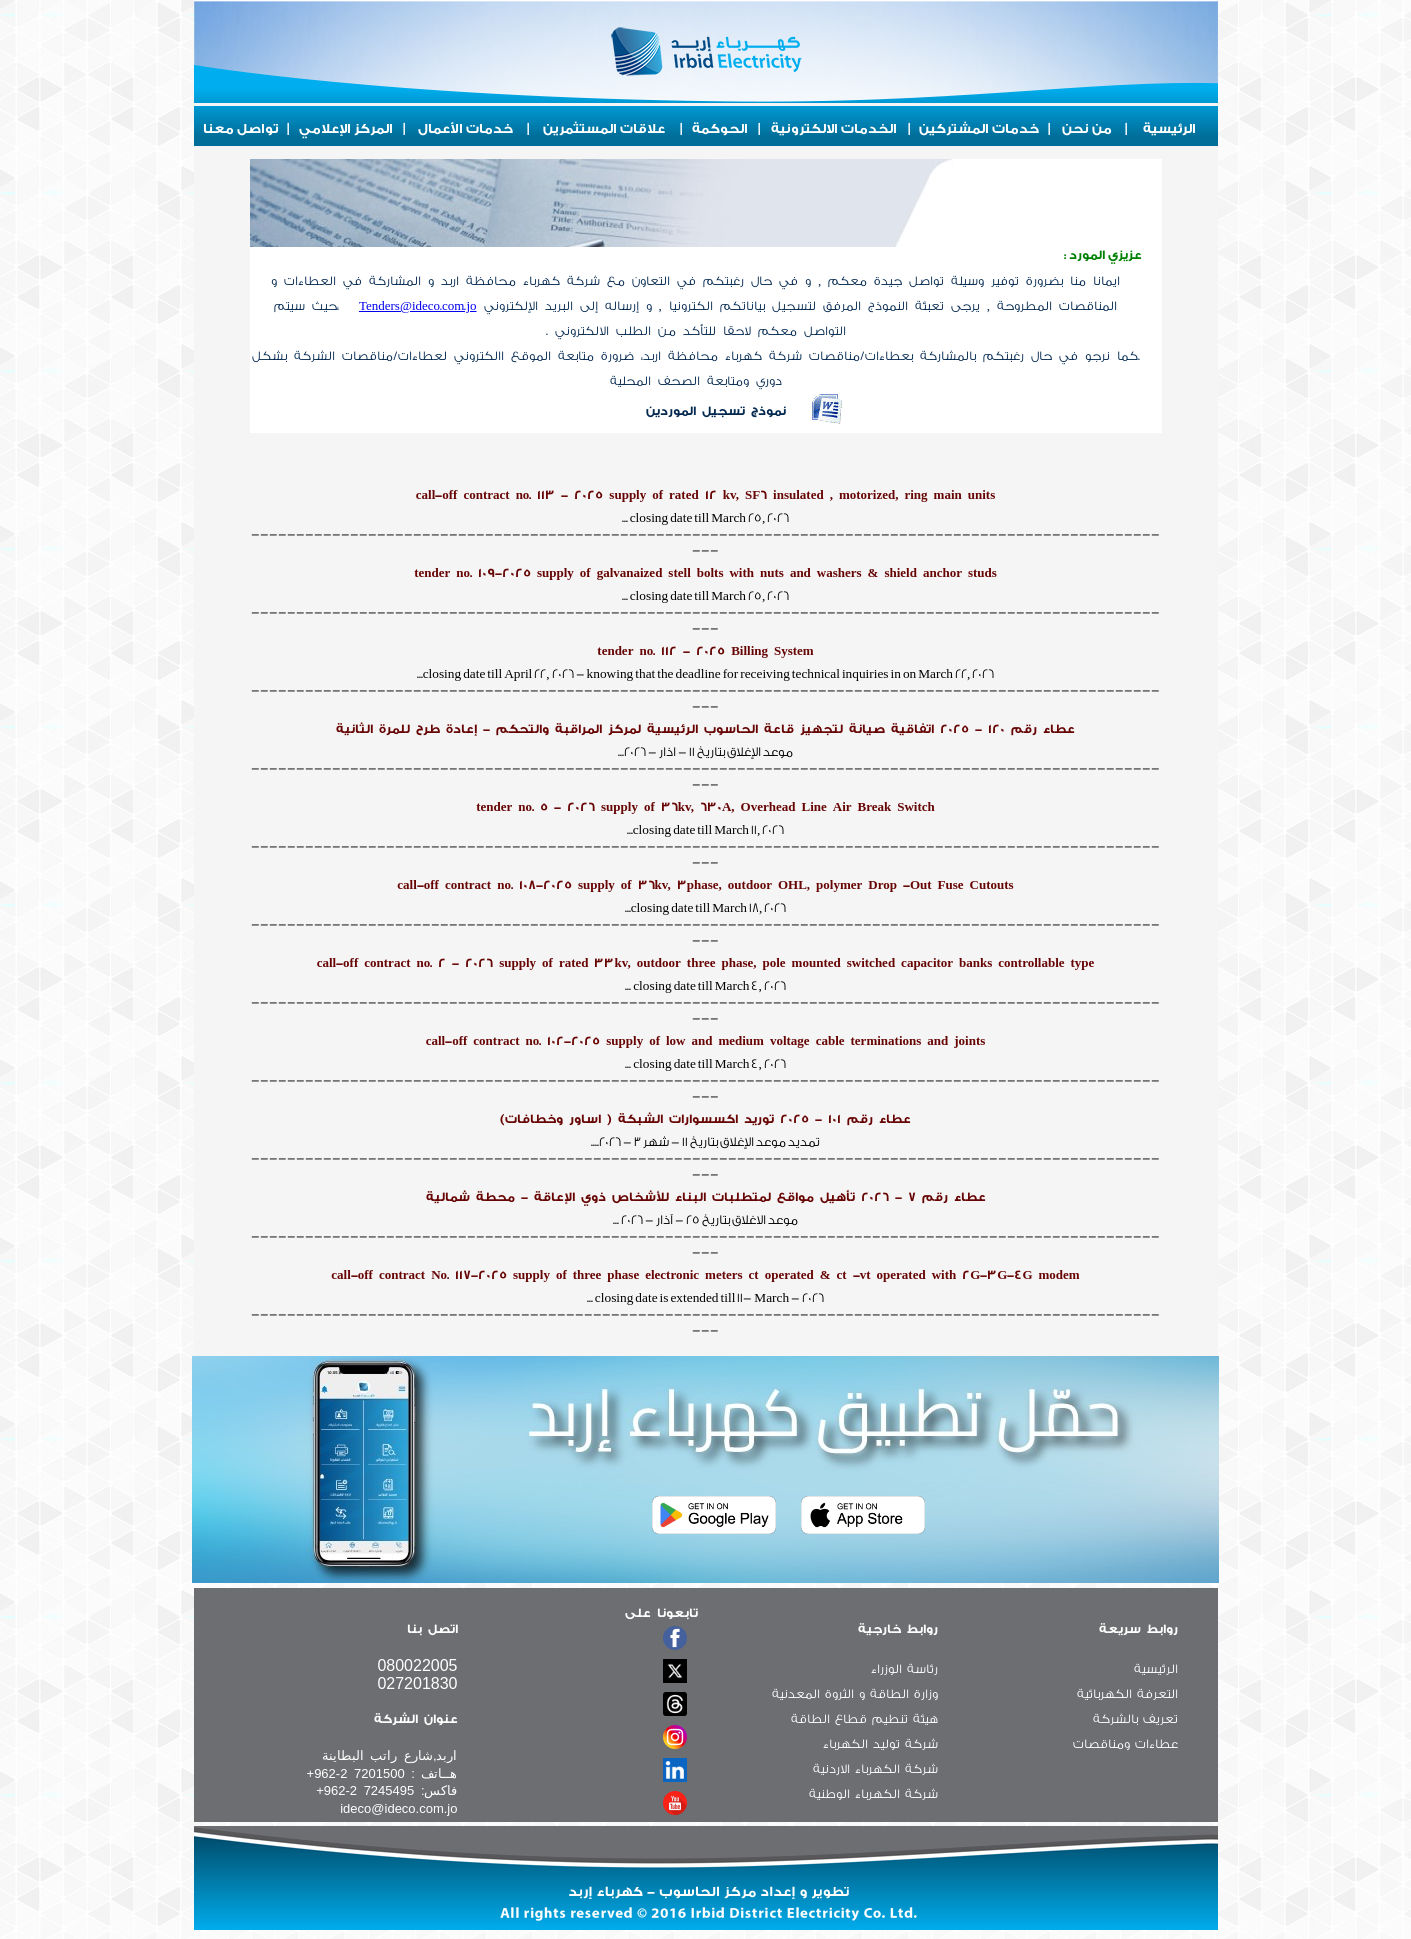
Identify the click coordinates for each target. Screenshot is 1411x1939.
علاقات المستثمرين (604, 128)
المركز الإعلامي (346, 128)
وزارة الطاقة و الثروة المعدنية (855, 1694)
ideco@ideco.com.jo (398, 1808)
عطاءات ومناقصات (1125, 1744)
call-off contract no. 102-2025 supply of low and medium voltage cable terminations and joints (706, 1041)
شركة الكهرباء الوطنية (873, 1794)
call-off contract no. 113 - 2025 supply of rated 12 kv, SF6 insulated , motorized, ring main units (705, 495)
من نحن (1087, 128)
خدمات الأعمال (465, 128)
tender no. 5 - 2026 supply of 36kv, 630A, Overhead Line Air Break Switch (705, 807)
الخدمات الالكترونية (834, 128)
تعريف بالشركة (1135, 1719)
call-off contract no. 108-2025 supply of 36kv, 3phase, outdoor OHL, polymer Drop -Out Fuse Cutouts (705, 885)
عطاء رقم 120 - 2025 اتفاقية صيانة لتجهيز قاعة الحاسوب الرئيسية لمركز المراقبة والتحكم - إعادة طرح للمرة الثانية (705, 729)
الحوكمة (720, 128)
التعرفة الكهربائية (1127, 1694)
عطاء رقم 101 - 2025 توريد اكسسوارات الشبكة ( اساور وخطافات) (705, 1119)
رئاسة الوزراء (904, 1669)
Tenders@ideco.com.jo (418, 306)
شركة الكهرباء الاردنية (875, 1769)
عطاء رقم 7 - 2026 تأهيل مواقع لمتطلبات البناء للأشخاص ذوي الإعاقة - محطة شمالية (706, 1197)
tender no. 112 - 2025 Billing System (705, 651)
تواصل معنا (241, 128)
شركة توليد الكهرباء (880, 1744)
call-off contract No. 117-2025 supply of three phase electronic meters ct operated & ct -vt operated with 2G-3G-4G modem (705, 1275)
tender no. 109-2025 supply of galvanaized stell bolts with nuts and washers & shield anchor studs (705, 573)
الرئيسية (1169, 128)
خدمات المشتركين (979, 128)
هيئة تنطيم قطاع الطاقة (864, 1719)
